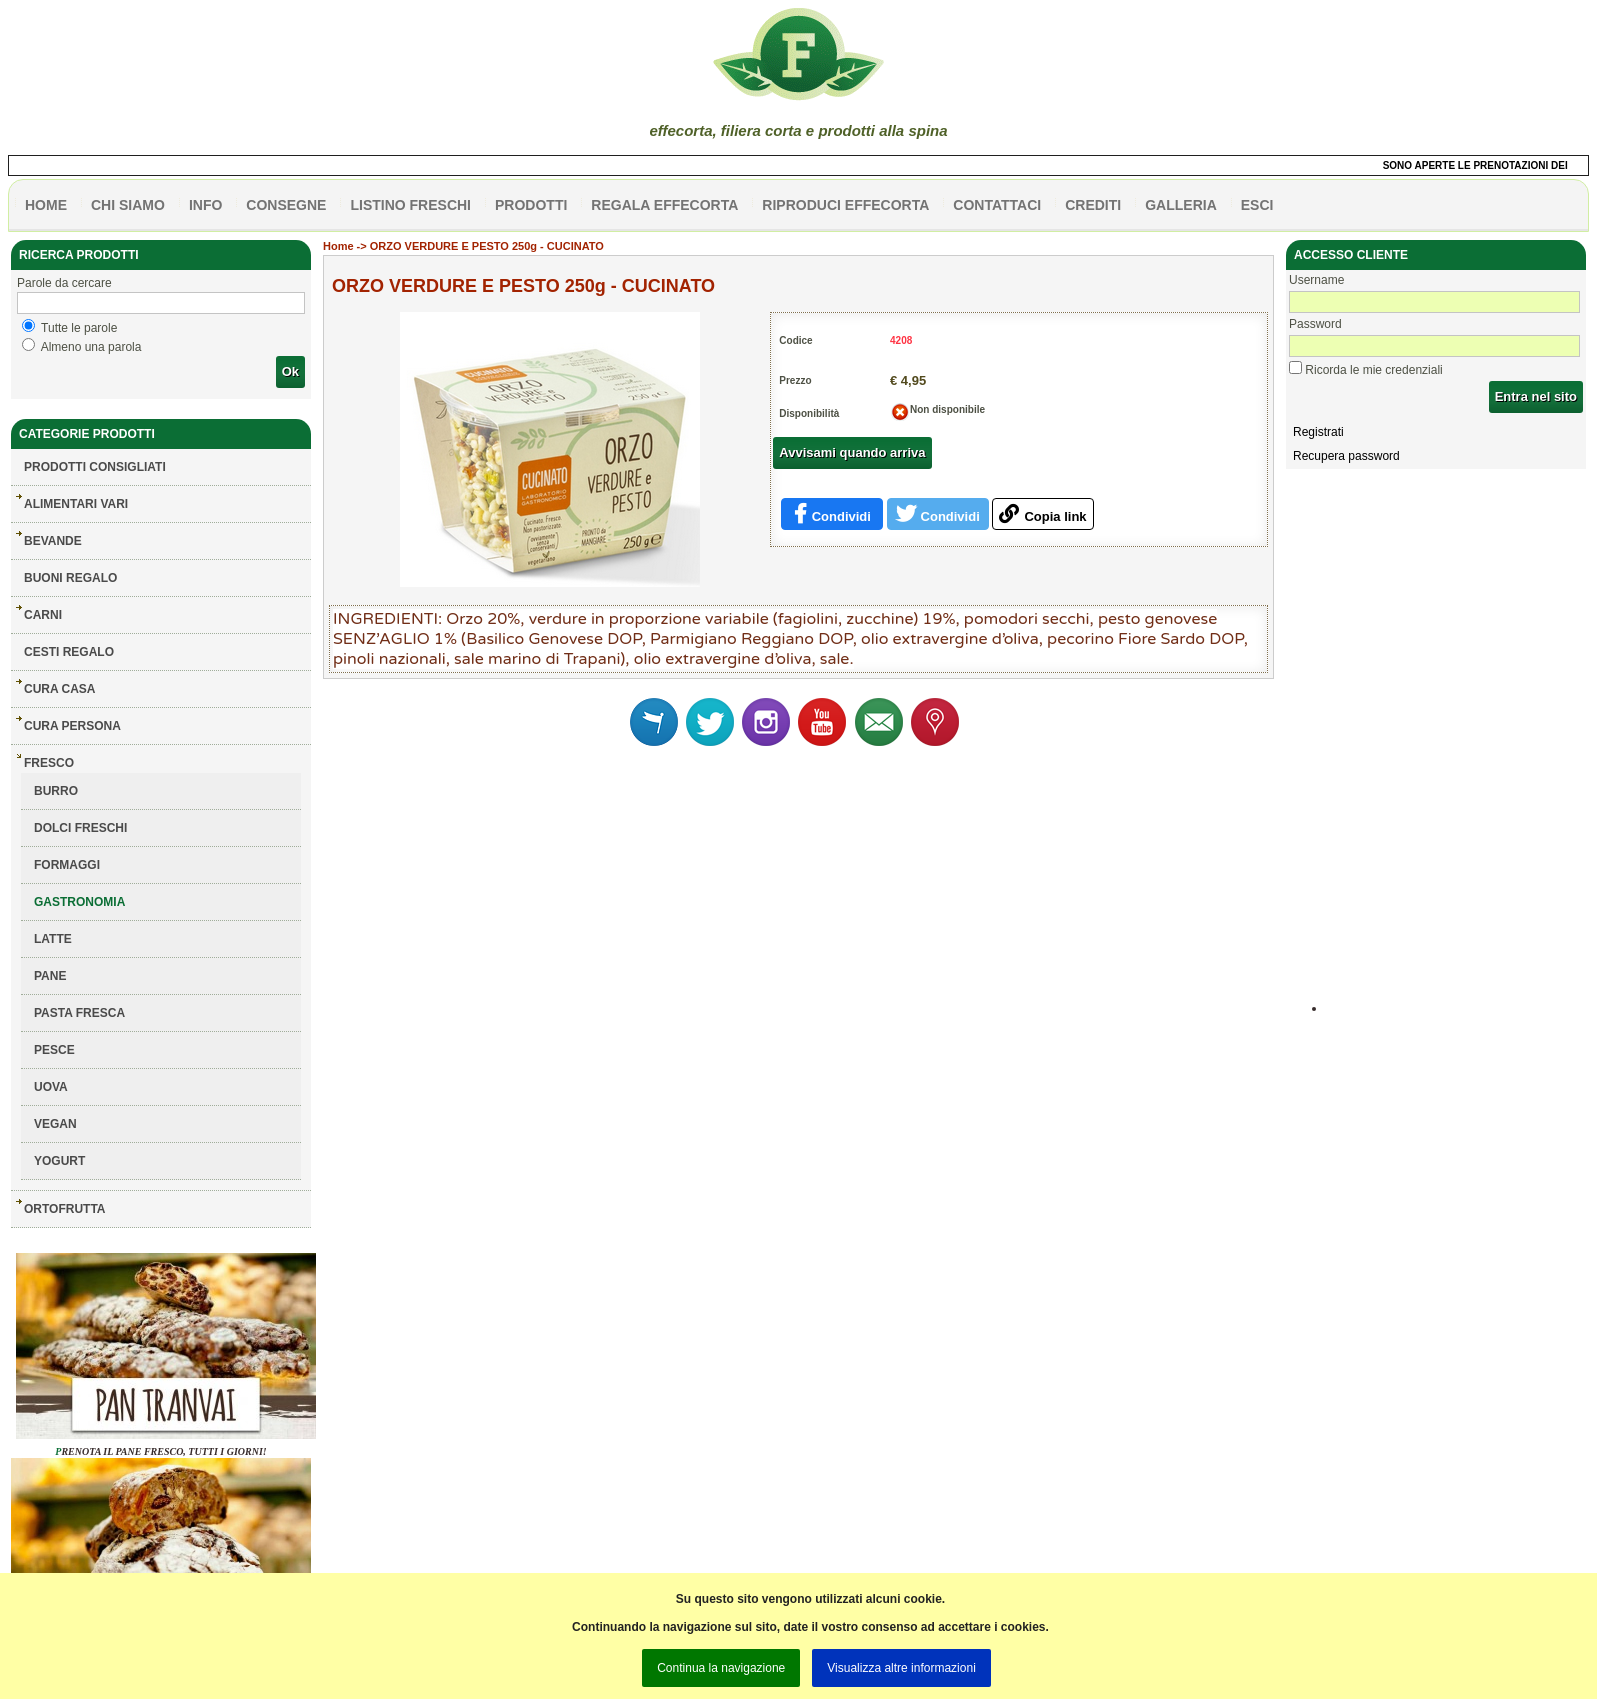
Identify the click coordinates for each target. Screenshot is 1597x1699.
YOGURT (59, 1161)
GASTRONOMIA (79, 902)
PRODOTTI (531, 205)
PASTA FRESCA (79, 1013)
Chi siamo (128, 205)
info (205, 205)
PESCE (54, 1050)
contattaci (997, 205)
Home (338, 246)
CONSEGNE (286, 205)
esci (1257, 205)
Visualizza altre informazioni (901, 1668)
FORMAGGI (67, 865)
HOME (46, 205)
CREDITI (1093, 205)
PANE (50, 976)
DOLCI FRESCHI (80, 828)
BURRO (56, 791)
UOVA (51, 1087)
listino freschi (410, 205)
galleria (1181, 205)
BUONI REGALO (70, 578)
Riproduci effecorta (845, 205)
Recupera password (1346, 456)
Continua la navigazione (721, 1668)
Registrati (1318, 432)
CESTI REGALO (69, 652)
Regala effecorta (664, 205)
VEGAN (55, 1124)
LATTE (53, 939)
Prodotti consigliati (95, 467)
